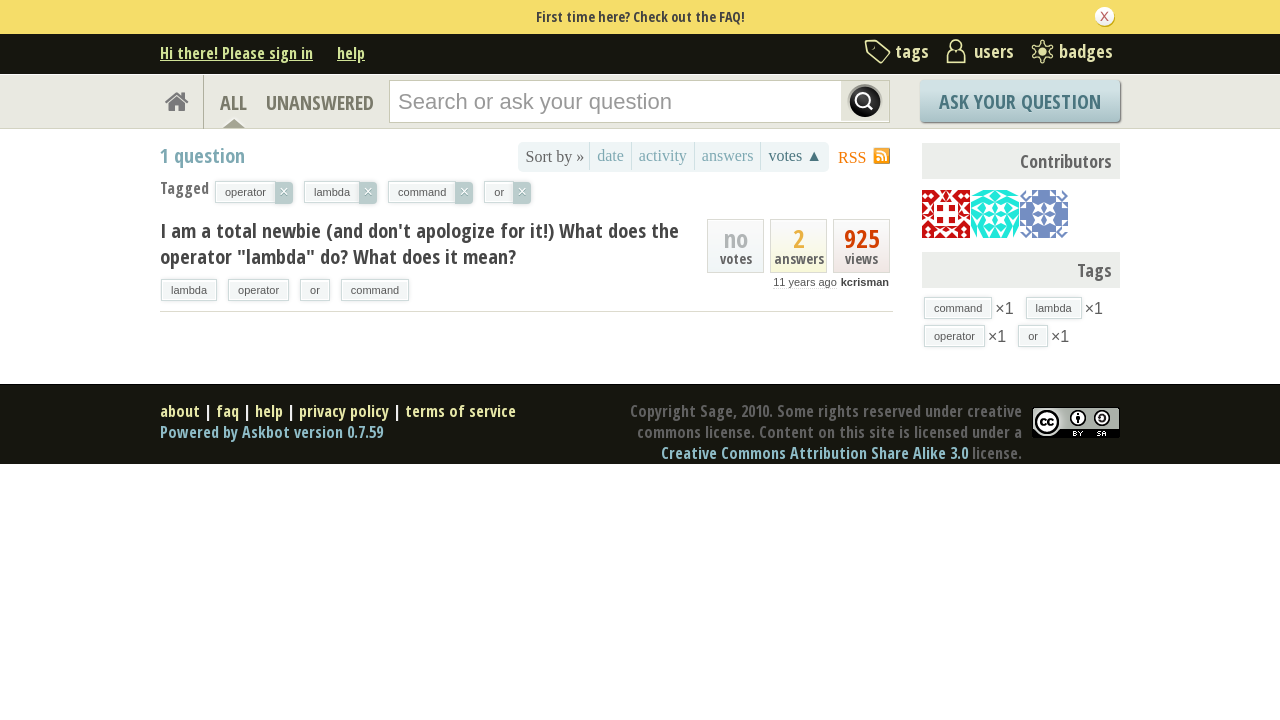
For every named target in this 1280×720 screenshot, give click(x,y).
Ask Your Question (1020, 101)
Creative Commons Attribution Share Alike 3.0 (814, 453)
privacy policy (344, 411)
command (375, 290)
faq (227, 411)
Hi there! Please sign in (236, 53)
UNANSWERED (320, 102)
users (994, 51)
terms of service (460, 411)
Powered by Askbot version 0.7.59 (271, 432)
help (351, 53)
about (180, 411)
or (315, 290)
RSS (852, 157)
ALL (233, 102)
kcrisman (865, 282)
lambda (189, 290)
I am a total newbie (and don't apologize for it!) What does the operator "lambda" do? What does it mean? (419, 243)
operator (258, 290)
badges (1086, 51)
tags (912, 51)
